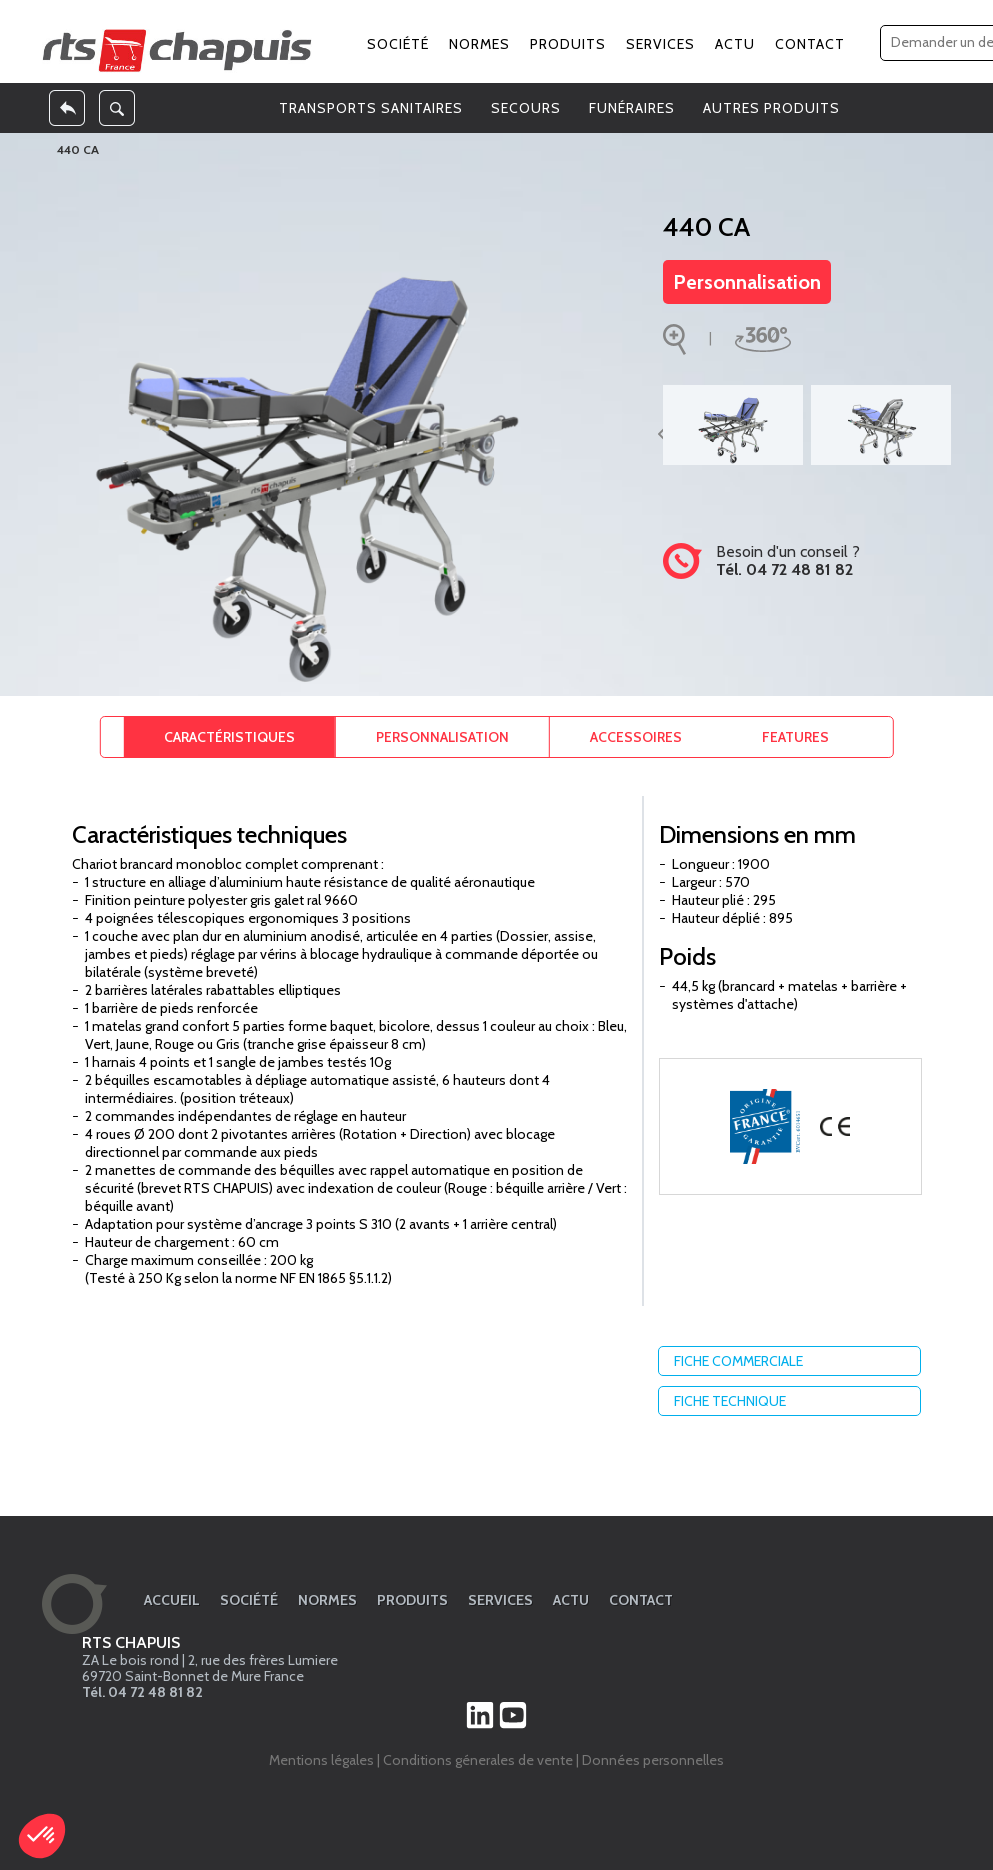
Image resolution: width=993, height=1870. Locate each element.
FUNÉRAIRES (632, 108)
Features (795, 737)
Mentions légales (321, 1760)
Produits (568, 44)
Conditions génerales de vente (478, 1760)
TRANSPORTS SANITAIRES (371, 108)
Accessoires (636, 737)
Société (398, 44)
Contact (810, 44)
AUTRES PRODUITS (771, 108)
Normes (479, 44)
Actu (735, 44)
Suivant (967, 433)
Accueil (172, 1600)
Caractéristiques (229, 737)
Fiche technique (794, 1401)
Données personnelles (653, 1760)
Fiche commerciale (794, 1361)
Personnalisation (747, 282)
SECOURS (526, 108)
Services (660, 44)
